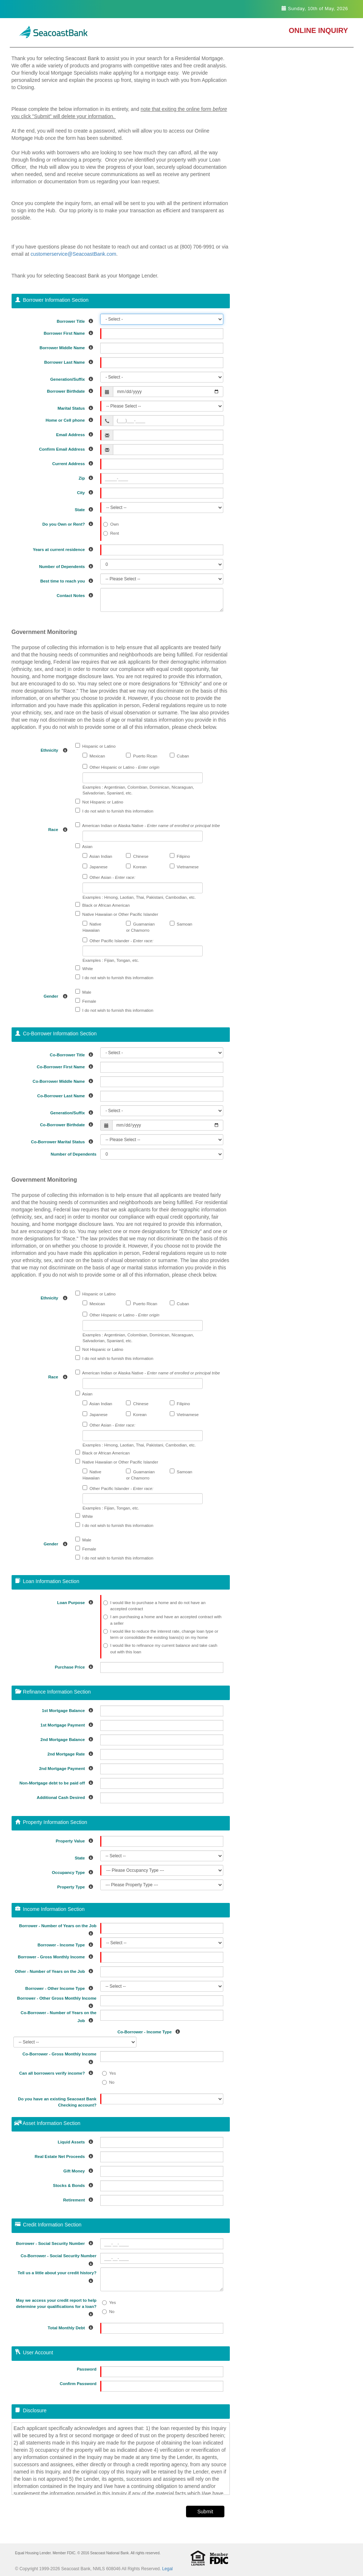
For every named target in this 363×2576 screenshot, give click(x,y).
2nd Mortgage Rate (72, 1752)
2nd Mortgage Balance (69, 1738)
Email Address (76, 433)
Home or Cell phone (71, 419)
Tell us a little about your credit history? (57, 2277)
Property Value (76, 1839)
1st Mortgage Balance (69, 1709)
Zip (87, 476)
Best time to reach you (68, 579)
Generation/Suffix (73, 378)
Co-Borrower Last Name (67, 1094)
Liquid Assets (77, 2140)
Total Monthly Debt (72, 2326)
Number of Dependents (68, 565)
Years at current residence (65, 548)
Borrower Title (77, 320)
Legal (167, 2568)
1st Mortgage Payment (69, 1723)
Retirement (79, 2198)
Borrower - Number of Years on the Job (58, 1930)
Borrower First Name (70, 332)
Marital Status (77, 407)
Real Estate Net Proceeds (66, 2155)
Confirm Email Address (68, 447)
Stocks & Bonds (74, 2184)
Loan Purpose (77, 1601)
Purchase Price (75, 1665)
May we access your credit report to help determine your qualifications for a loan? (56, 2307)
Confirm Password (78, 2383)
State (85, 508)
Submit (205, 2511)
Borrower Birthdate (72, 390)
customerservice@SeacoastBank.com (73, 254)
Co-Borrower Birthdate (68, 1123)
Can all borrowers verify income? (58, 2071)
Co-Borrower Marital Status (64, 1140)
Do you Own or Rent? (69, 522)
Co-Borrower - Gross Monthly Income (59, 2058)
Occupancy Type (74, 1871)
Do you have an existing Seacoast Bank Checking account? (57, 2102)
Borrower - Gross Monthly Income (57, 1955)
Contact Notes (77, 594)
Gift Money (79, 2169)
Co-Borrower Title (73, 1053)
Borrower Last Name (70, 361)
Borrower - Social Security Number (56, 2242)
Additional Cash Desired (67, 1796)
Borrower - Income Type (67, 1943)
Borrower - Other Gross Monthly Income (56, 2002)
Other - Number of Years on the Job (55, 1970)
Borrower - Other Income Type (61, 1987)
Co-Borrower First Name (67, 1065)
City (87, 491)
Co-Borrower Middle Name (64, 1080)
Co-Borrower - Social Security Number (59, 2260)
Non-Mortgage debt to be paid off (58, 1781)
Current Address (74, 462)
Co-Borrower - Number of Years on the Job (58, 2017)
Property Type (76, 1885)
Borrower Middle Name (67, 346)
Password (86, 2369)
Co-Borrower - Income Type (150, 2030)
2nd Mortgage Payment (68, 1767)
